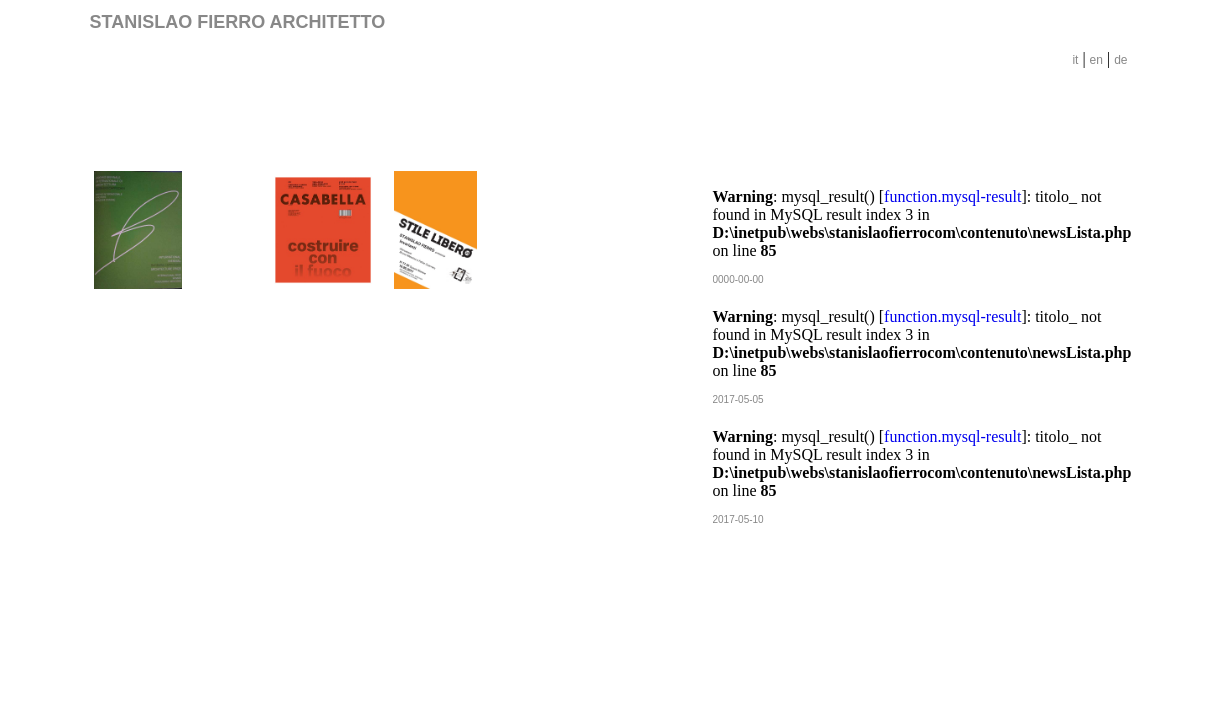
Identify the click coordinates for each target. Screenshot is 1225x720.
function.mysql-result (952, 196)
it (1075, 60)
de (1120, 60)
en (1096, 60)
